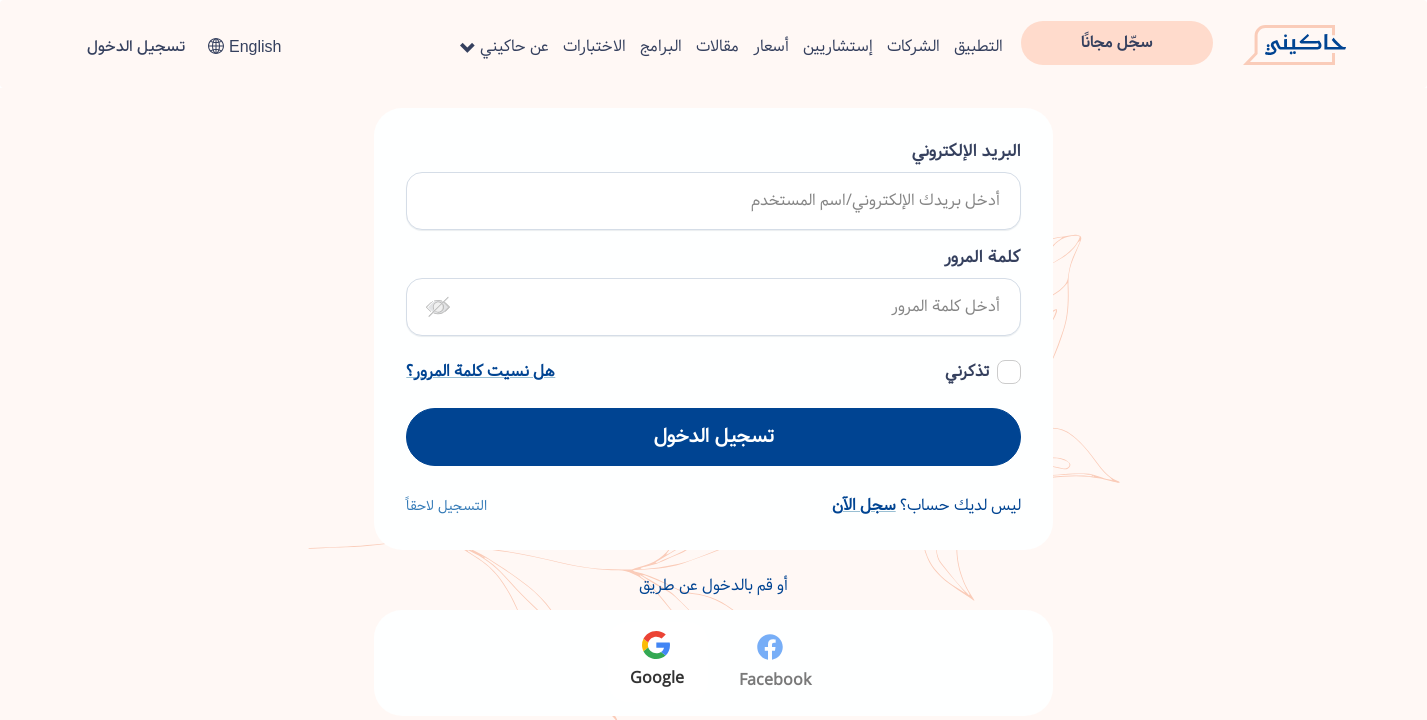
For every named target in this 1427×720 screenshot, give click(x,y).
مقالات (717, 46)
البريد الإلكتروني (966, 152)
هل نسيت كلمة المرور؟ (480, 372)
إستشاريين (838, 46)
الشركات (913, 46)
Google (657, 661)
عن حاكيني (504, 46)
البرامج (661, 46)
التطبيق (978, 46)
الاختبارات (594, 46)
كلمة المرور (982, 258)
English (244, 46)
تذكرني (967, 372)
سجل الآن (864, 505)
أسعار (771, 46)
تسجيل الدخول (136, 46)
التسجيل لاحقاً (446, 506)
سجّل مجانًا (1117, 42)
